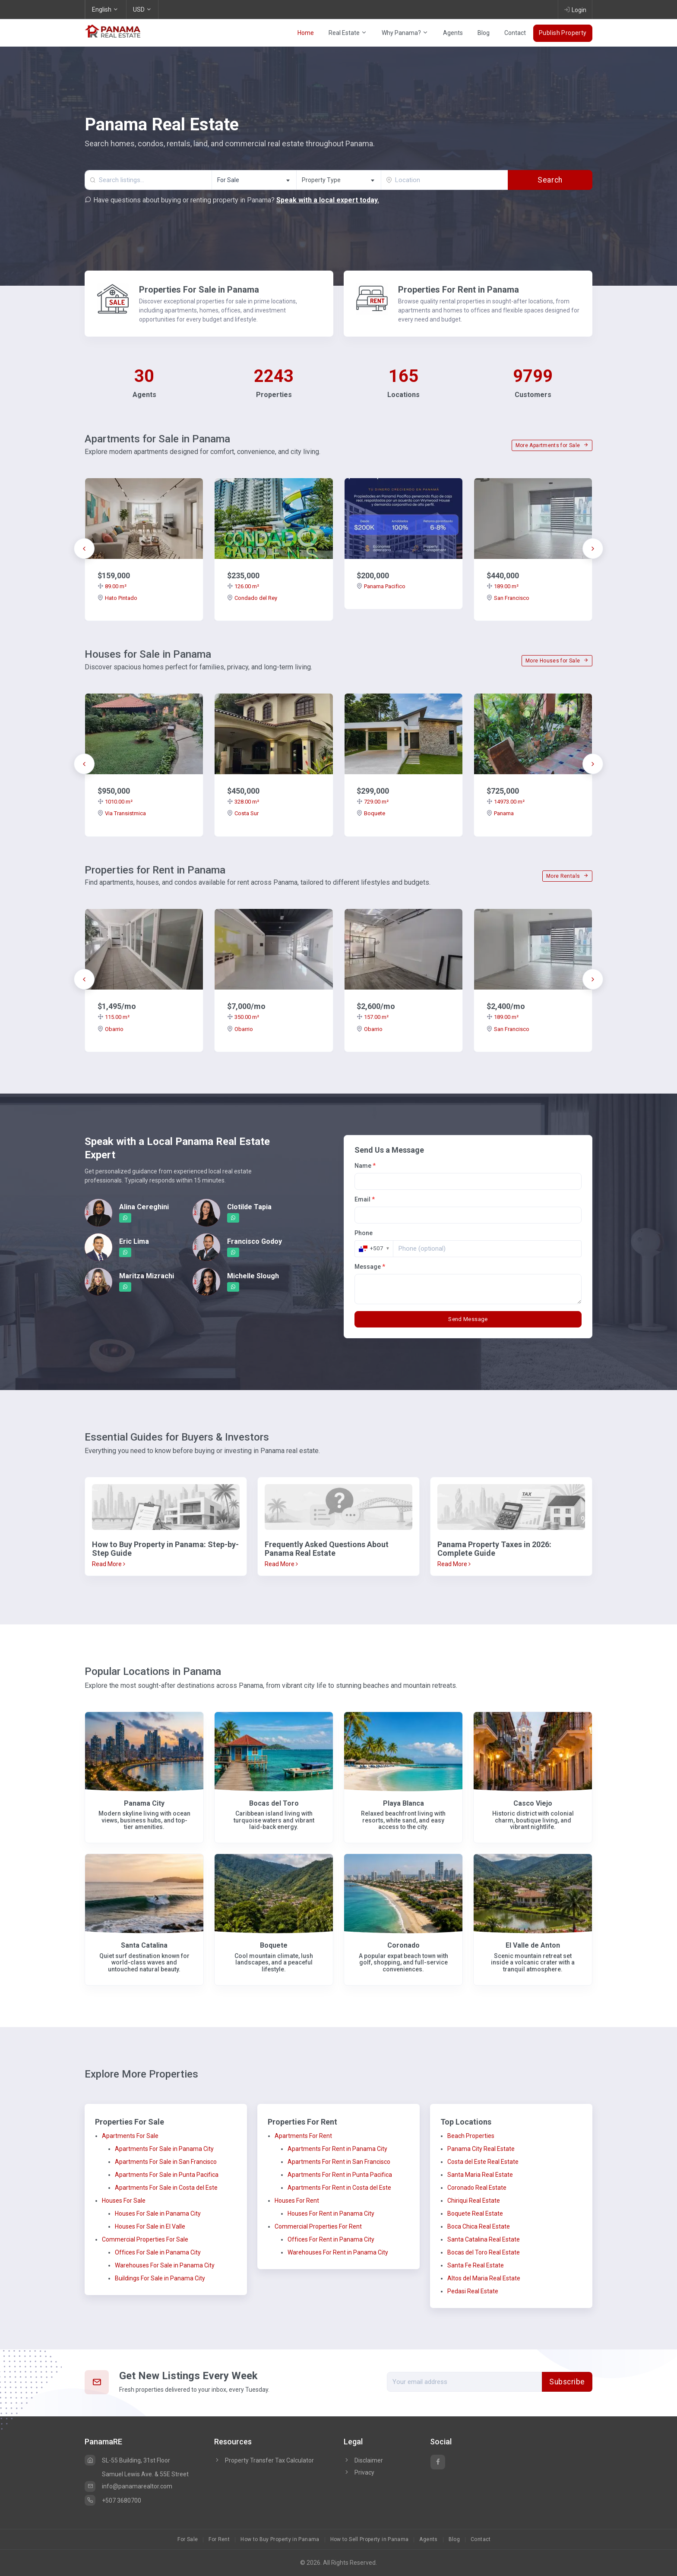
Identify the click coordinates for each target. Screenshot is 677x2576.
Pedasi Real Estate (472, 2291)
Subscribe (567, 2381)
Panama (500, 813)
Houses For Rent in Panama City (331, 2213)
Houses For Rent (297, 2200)
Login (575, 9)
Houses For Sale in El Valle (150, 2226)
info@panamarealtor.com (128, 2486)
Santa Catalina (144, 1945)
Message (369, 1266)
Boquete (371, 813)
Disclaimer (363, 2460)
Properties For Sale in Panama (199, 289)
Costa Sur (243, 813)
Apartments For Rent (303, 2135)
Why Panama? (405, 32)
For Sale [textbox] (228, 180)
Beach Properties (470, 2135)
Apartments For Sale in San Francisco (166, 2161)
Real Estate (348, 32)
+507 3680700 (113, 2500)
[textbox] (339, 180)
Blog (484, 32)
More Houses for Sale (556, 661)
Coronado (403, 1945)
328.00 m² (243, 801)
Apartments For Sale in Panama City (164, 2148)
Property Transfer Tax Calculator (269, 2460)
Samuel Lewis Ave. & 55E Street (145, 2474)
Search (550, 180)
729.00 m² (373, 801)
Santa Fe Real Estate (475, 2265)
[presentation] (84, 548)
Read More (108, 1564)
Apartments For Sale (130, 2135)
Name (365, 1165)
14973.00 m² (506, 801)
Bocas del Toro (274, 1803)
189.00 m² (503, 586)
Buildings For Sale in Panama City (160, 2278)
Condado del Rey (252, 598)
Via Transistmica (122, 813)
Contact (515, 32)
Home (305, 32)
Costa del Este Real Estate (483, 2161)
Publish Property (563, 32)
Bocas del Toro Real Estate (483, 2252)
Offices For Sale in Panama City (158, 2252)
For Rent (219, 2539)
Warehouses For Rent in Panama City (338, 2252)
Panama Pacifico (381, 586)
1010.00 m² (115, 801)
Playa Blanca (403, 1803)
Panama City (144, 1803)
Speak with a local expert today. (327, 200)
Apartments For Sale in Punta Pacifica (166, 2174)
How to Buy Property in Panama (279, 2539)
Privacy (359, 2472)
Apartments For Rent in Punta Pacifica (340, 2174)
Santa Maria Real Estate (480, 2174)
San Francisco (508, 598)
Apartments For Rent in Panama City (337, 2148)
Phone (363, 1233)
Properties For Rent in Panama (458, 289)
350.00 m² (243, 1017)
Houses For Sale (124, 2200)
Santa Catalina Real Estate (483, 2239)
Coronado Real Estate (476, 2187)
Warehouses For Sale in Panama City (165, 2265)
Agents (453, 32)
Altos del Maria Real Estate (483, 2278)
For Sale (187, 2539)
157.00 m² (373, 1017)
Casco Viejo (532, 1803)
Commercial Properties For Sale (145, 2239)
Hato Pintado (117, 598)
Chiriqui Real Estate (473, 2200)
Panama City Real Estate (481, 2148)
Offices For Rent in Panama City (331, 2239)
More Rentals (567, 876)
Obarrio (110, 1029)
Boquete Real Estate (475, 2213)
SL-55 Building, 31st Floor (127, 2460)
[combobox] (254, 180)
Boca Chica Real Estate (478, 2226)
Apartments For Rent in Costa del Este (339, 2187)
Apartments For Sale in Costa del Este (166, 2187)
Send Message (468, 1319)
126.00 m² (243, 586)
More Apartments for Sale (552, 445)
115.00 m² (114, 1017)
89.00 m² (112, 586)
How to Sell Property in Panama (369, 2539)
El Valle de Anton (533, 1945)
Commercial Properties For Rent (318, 2226)
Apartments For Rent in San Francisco (339, 2161)
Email (364, 1199)
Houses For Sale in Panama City (158, 2213)
